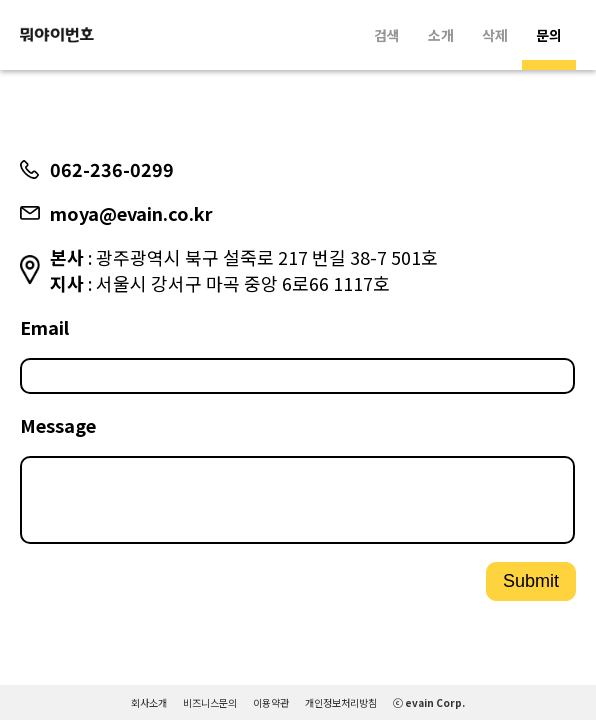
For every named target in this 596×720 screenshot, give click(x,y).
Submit (531, 589)
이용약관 (271, 702)
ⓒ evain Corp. (429, 702)
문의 (549, 35)
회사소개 (149, 702)
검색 (387, 35)
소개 (441, 35)
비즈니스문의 (210, 702)
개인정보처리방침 (341, 702)
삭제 (495, 35)
